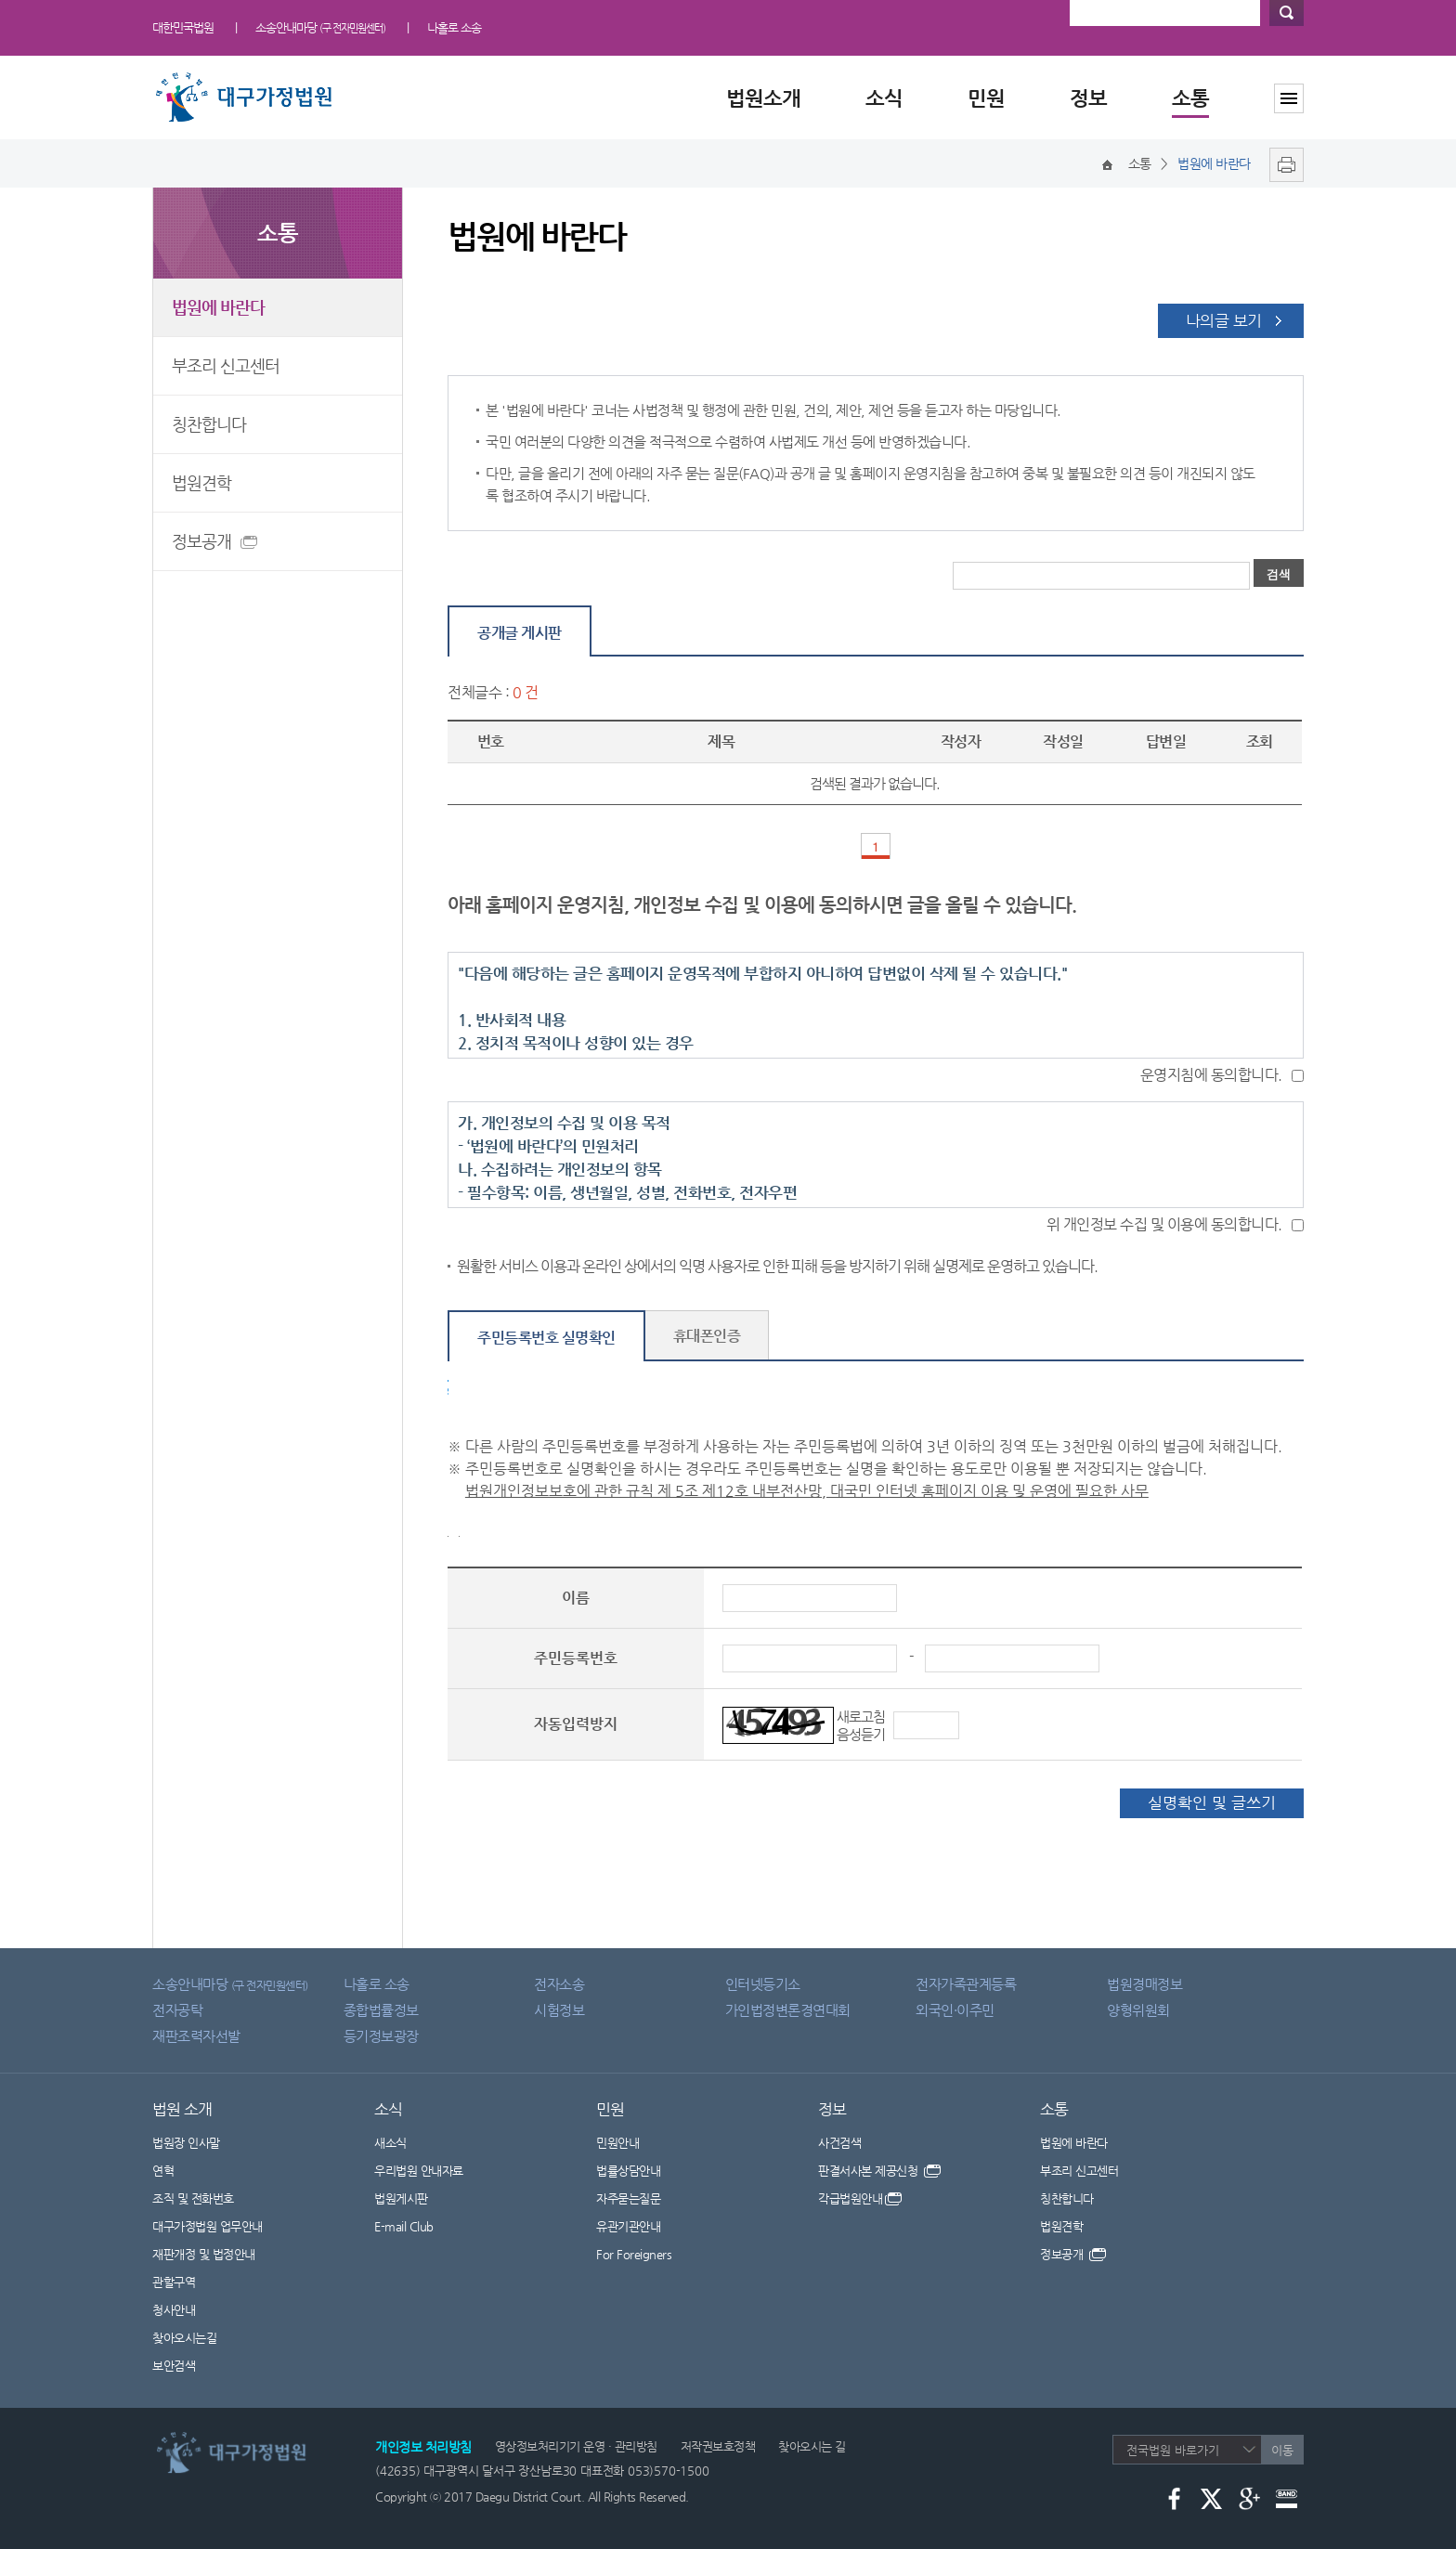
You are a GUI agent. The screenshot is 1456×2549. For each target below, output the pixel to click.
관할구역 (173, 2282)
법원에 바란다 (218, 307)
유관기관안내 (628, 2226)
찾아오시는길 (184, 2338)
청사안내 (173, 2310)
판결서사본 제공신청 (879, 2171)
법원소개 (763, 98)
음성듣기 (861, 1734)
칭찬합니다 (209, 424)
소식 (884, 98)
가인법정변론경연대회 (788, 2010)
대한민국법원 (183, 27)
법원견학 (201, 482)
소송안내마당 (320, 27)
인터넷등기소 (762, 1984)
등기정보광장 (381, 2036)
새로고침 (861, 1716)
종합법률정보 (381, 2010)
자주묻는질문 (628, 2198)
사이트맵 (1289, 98)
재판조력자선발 (196, 2036)
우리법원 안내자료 (418, 2171)
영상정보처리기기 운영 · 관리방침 (576, 2446)
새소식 (390, 2143)
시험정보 (559, 2010)
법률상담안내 (628, 2171)
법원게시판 (401, 2198)
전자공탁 (177, 2010)
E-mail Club (404, 2226)
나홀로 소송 (454, 27)
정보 (1088, 98)
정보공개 (205, 543)
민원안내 (617, 2143)
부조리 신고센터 (226, 365)
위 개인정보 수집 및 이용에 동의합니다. (1164, 1224)
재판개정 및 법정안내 (203, 2254)
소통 (1190, 98)
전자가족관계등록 (966, 1984)
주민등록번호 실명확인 (546, 1337)
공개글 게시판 (519, 633)
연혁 (163, 2171)
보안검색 (173, 2366)
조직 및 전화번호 (193, 2198)
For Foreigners (633, 2254)
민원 (986, 98)
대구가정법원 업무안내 (207, 2226)
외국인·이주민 (955, 2010)
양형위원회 (1138, 2010)
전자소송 (559, 1984)
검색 (1286, 13)
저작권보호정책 (718, 2446)
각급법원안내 (860, 2198)
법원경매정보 (1144, 1984)
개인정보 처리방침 (423, 2446)
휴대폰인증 (707, 1336)
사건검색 (839, 2143)
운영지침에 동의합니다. (1211, 1075)
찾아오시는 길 (812, 2446)
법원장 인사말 (186, 2143)
